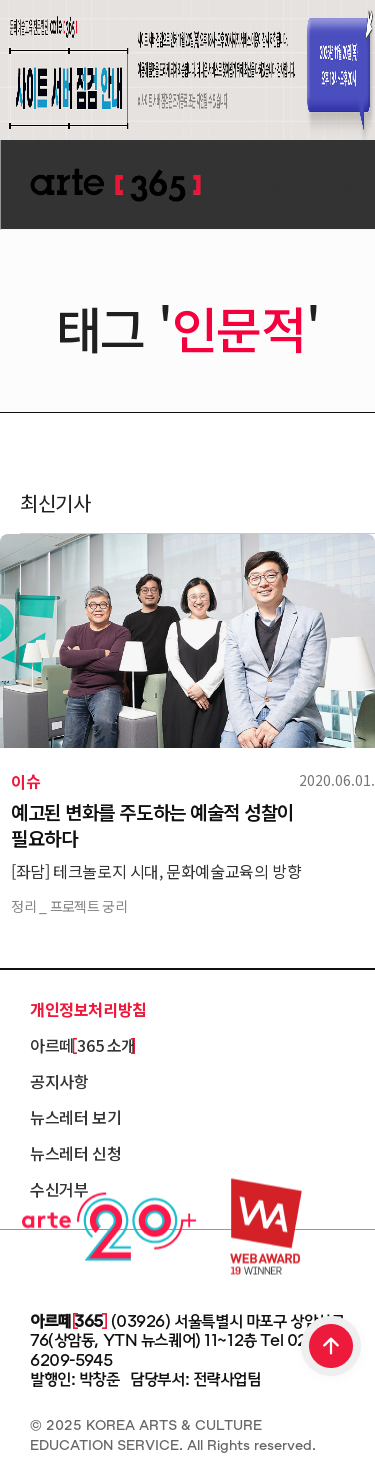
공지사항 (59, 1081)
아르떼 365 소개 (83, 1045)
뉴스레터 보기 (75, 1117)
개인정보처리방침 (88, 1009)
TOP (332, 1348)
